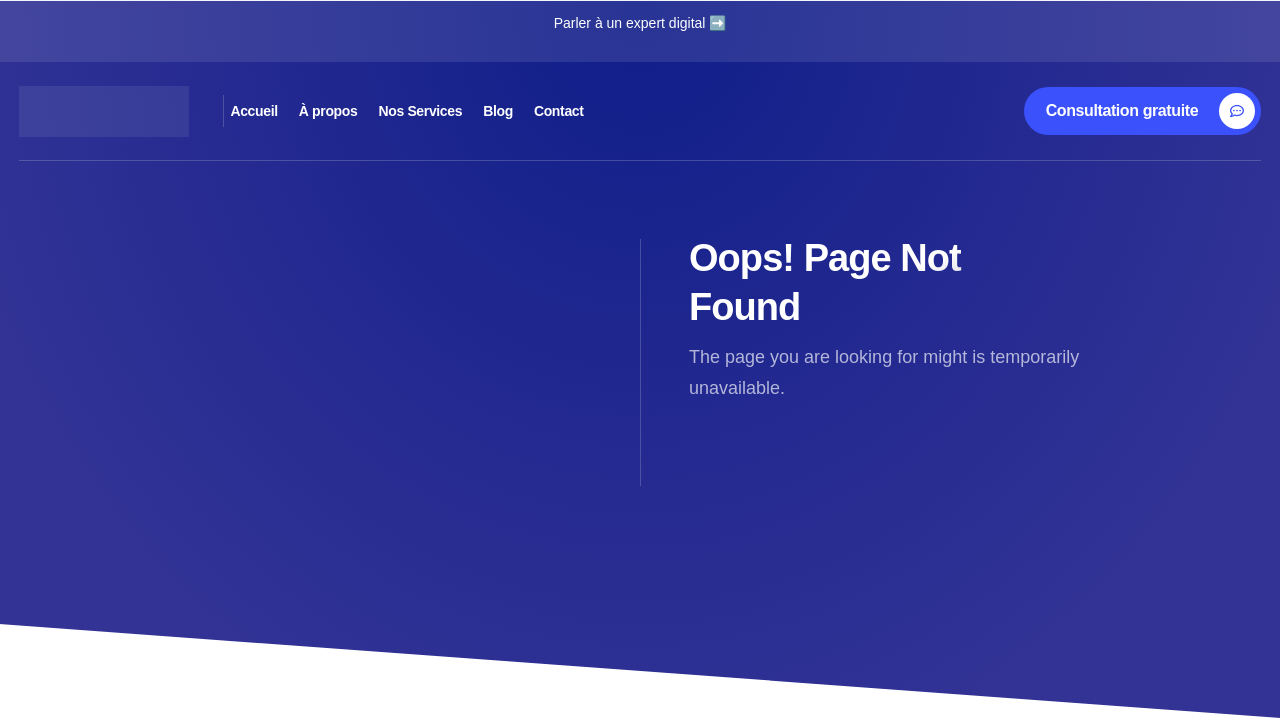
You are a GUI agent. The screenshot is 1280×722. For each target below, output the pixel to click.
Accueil (287, 110)
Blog (664, 110)
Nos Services (543, 110)
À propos (404, 110)
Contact (766, 110)
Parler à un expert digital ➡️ (640, 23)
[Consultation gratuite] (1151, 111)
